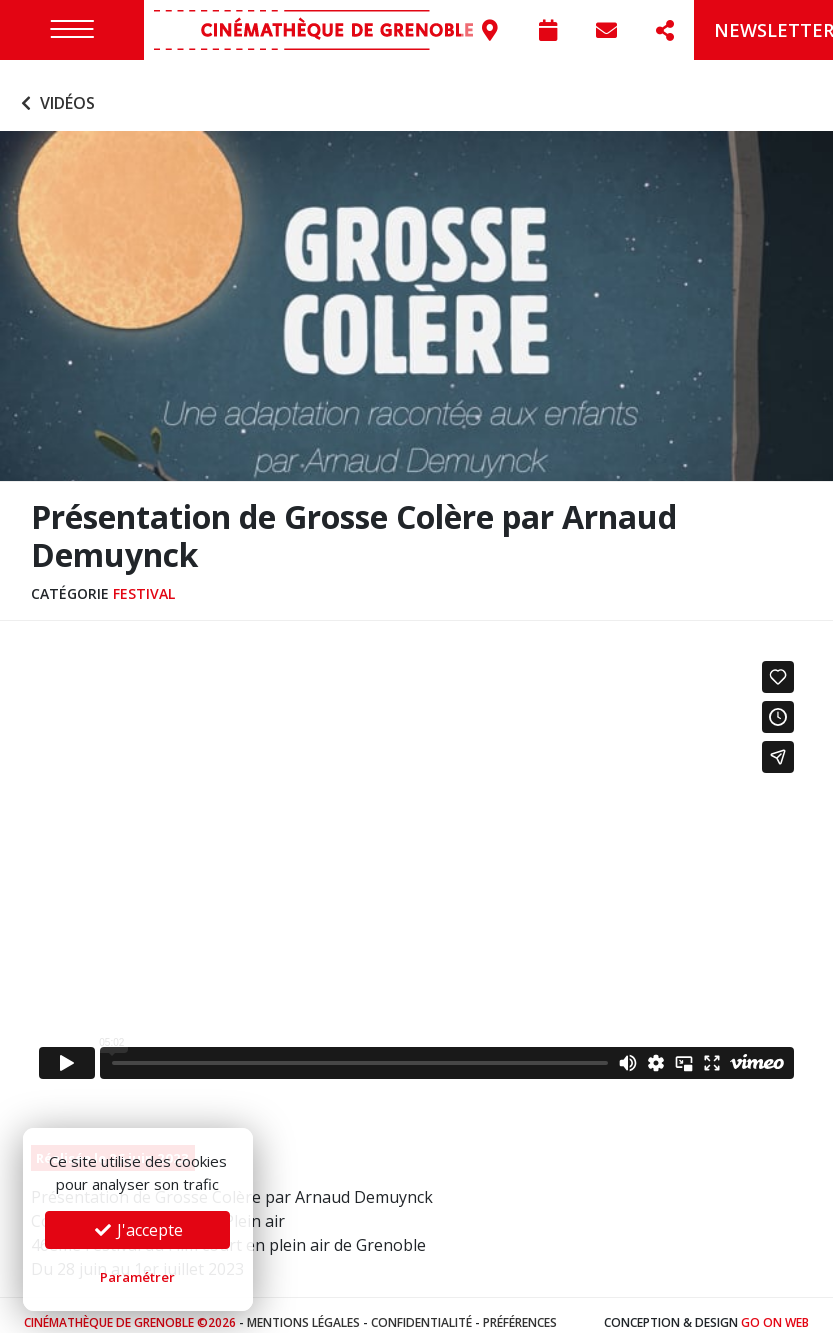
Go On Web (775, 1307)
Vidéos (55, 88)
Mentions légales (303, 1307)
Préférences (520, 1307)
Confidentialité (421, 1307)
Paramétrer (137, 1277)
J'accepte (138, 1230)
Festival (144, 578)
